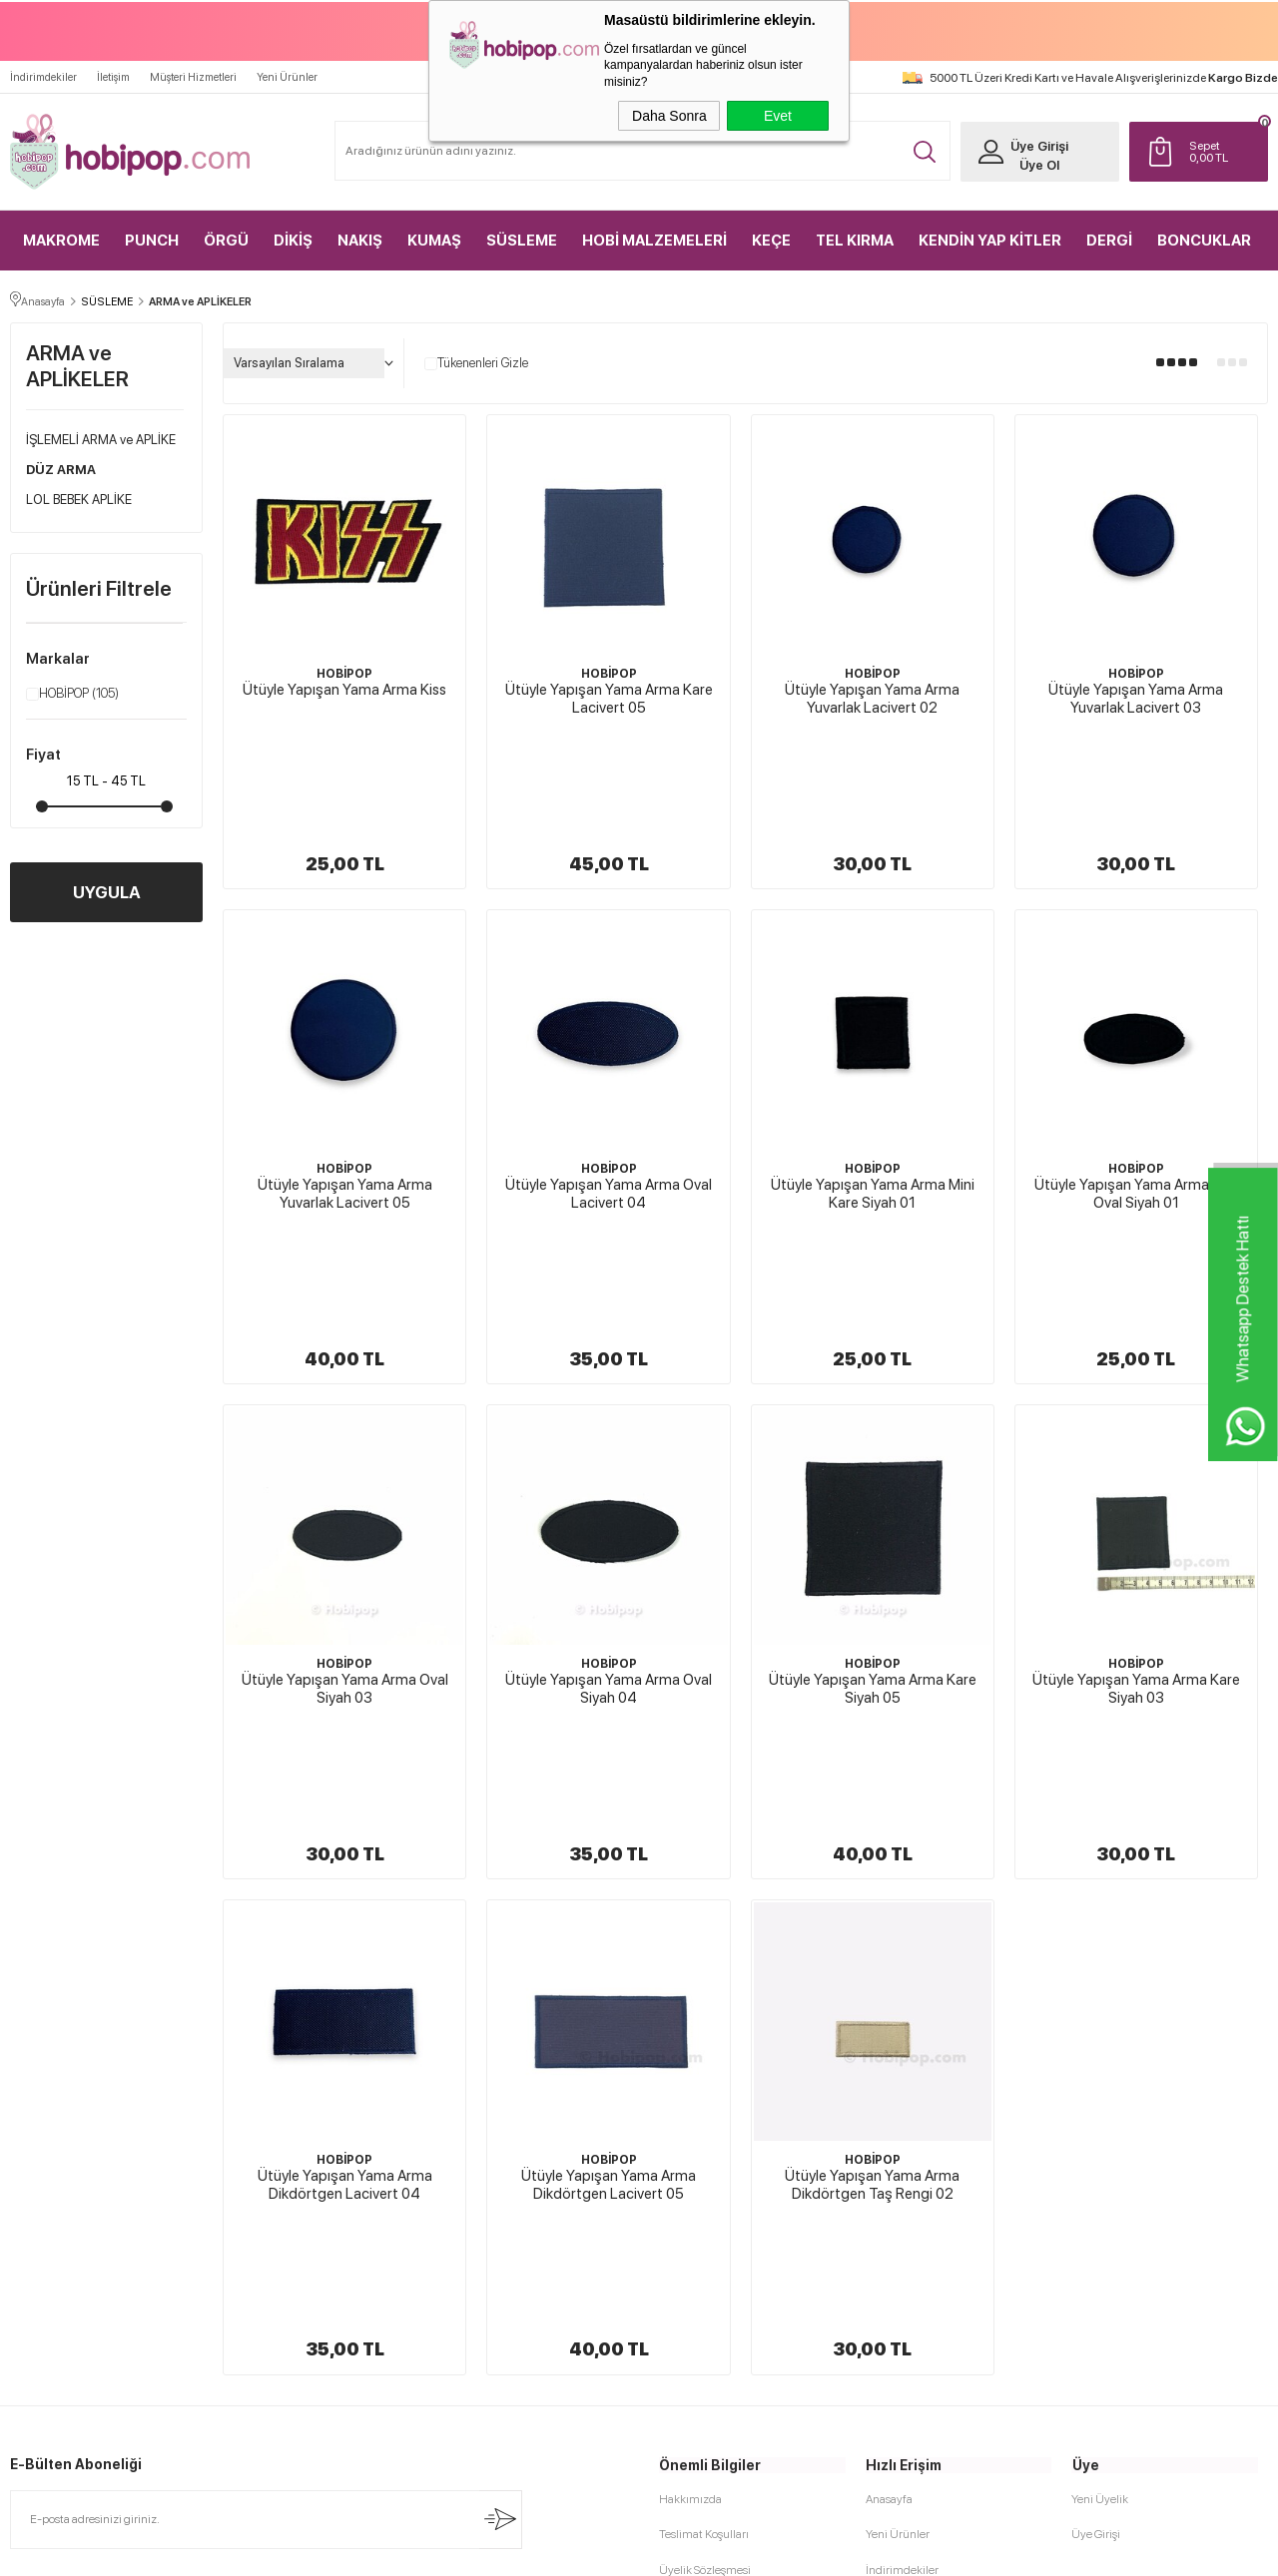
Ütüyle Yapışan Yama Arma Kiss (344, 689)
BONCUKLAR (1204, 240)
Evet (778, 116)
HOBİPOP (72, 693)
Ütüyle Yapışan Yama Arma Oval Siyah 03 (345, 1472)
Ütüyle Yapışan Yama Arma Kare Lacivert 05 (609, 698)
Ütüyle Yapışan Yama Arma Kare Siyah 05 (872, 1472)
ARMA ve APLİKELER (77, 364)
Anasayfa (889, 2068)
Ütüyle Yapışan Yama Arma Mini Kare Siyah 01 (872, 1085)
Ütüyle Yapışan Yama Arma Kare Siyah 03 (1136, 1472)
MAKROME (61, 240)
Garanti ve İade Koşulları (720, 2208)
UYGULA (107, 891)
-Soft (539, 2551)
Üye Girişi (1038, 145)
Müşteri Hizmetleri (193, 76)
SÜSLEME (521, 240)
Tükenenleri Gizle (476, 362)
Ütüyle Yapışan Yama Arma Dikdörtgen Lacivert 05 (608, 1860)
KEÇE (771, 240)
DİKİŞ (293, 240)
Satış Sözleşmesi (700, 2173)
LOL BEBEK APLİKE (79, 498)
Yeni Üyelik (1099, 2068)
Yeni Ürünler (287, 76)
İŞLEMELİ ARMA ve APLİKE (101, 438)
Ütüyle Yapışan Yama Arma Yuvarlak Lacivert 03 (1135, 698)
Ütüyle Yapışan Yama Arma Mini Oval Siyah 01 (1136, 1085)
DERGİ (1109, 240)
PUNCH (152, 240)
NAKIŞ (359, 240)
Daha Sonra (669, 116)
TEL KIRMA (855, 240)
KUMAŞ (434, 240)
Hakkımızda (690, 2068)
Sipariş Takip (897, 2243)
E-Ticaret (585, 2551)
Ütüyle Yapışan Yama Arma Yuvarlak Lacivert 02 (872, 698)
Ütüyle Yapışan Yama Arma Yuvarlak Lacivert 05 (345, 1085)
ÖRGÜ (226, 240)
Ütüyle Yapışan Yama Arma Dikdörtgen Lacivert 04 (345, 1860)
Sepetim (887, 2208)
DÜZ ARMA (61, 468)
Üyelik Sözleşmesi (705, 2138)
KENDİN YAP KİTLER (990, 240)
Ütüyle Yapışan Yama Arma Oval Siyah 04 (608, 1472)
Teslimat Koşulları (704, 2103)
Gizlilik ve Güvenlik (707, 2243)
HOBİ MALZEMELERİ (654, 240)
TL (1223, 151)
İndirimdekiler (43, 76)
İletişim (113, 76)
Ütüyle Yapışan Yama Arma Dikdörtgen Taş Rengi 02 (872, 1860)
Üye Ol (1038, 164)
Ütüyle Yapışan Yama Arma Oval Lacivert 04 (608, 1085)
